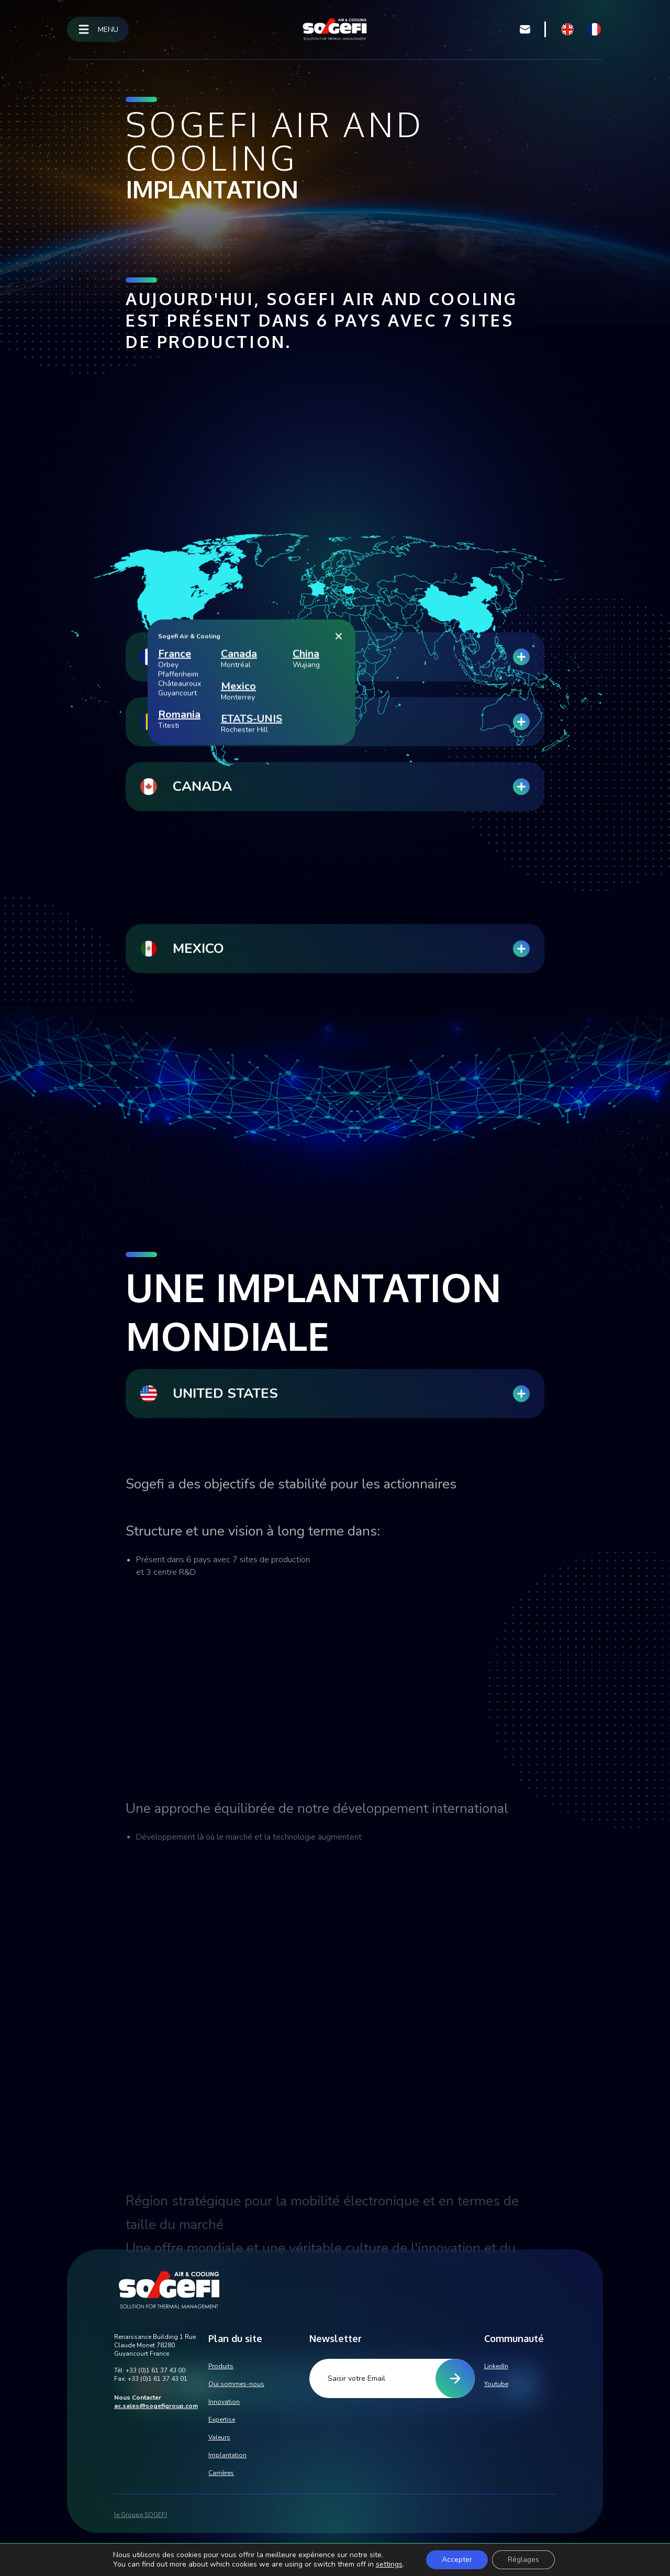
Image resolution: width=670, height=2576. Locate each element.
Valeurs (219, 2437)
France (174, 844)
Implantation (227, 2455)
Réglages (523, 2559)
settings (389, 2564)
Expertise (221, 2419)
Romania (179, 905)
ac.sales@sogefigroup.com (156, 2406)
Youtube (496, 2384)
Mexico (238, 877)
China (306, 844)
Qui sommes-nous (236, 2384)
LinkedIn (496, 2366)
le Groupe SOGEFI (140, 2515)
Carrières (221, 2473)
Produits (220, 2366)
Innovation (224, 2402)
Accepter (457, 2559)
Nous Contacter (137, 2397)
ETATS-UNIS (251, 909)
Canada (239, 844)
